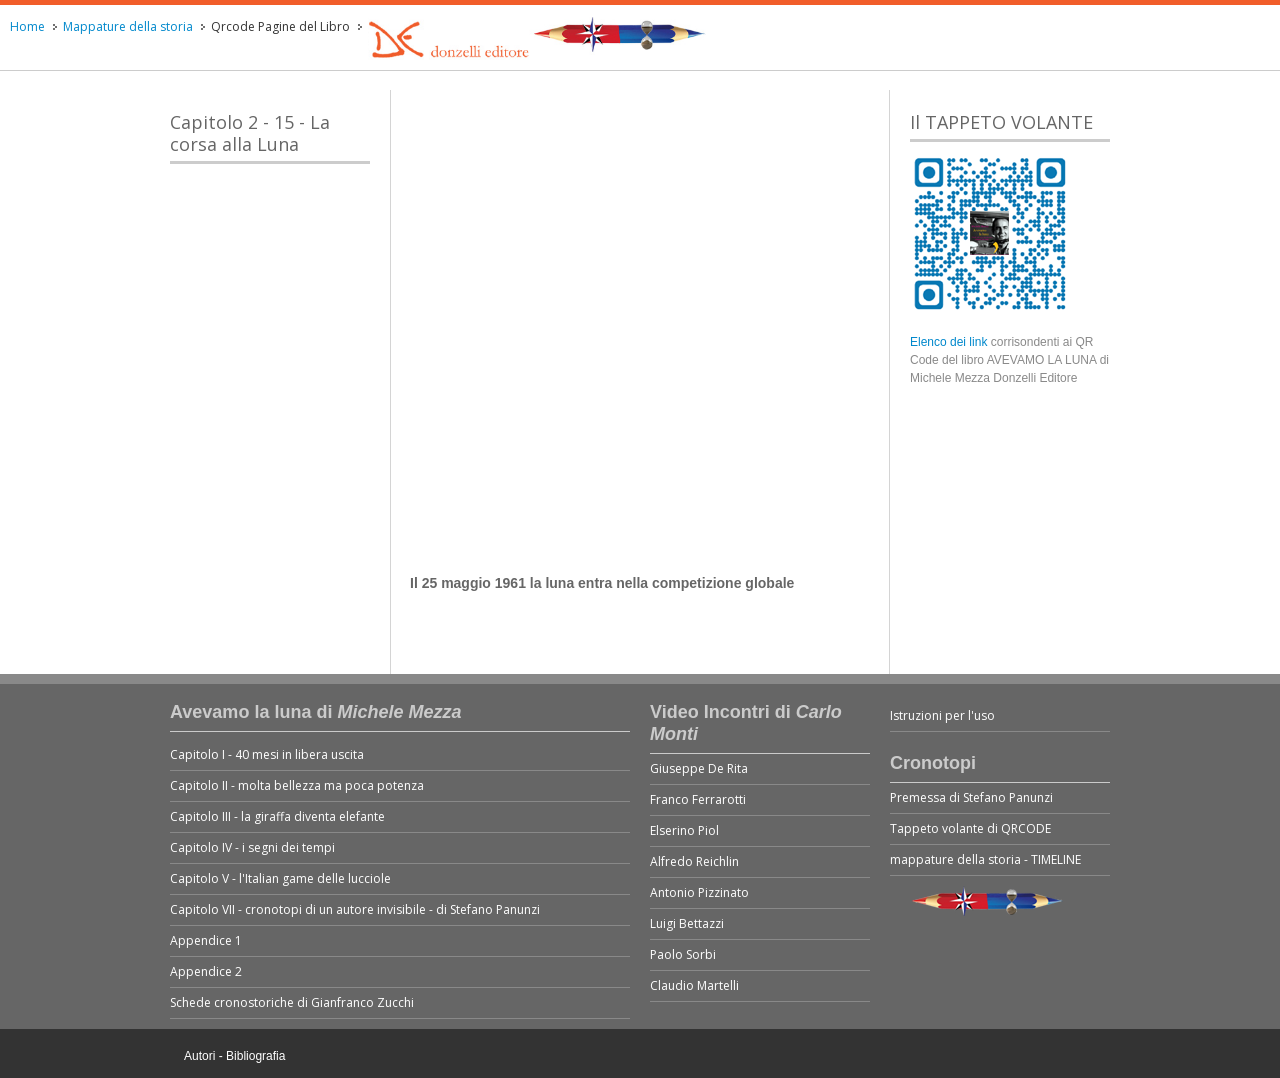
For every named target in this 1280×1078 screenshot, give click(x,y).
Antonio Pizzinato (699, 892)
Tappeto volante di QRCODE (970, 828)
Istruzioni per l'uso (942, 715)
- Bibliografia (252, 1056)
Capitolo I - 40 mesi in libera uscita (267, 754)
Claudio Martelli (694, 985)
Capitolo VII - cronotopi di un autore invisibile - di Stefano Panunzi (355, 909)
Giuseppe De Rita (699, 768)
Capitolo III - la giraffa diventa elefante (277, 816)
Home (27, 26)
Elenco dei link (950, 342)
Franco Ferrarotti (698, 799)
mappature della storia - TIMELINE (985, 859)
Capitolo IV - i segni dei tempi (252, 847)
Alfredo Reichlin (694, 861)
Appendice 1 (206, 940)
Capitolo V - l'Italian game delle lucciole (280, 878)
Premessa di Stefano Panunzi (971, 797)
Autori (199, 1056)
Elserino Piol (684, 830)
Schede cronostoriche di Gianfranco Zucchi (292, 1002)
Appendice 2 (206, 971)
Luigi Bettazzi (687, 923)
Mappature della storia (128, 26)
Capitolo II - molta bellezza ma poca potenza (297, 785)
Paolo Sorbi (683, 954)
